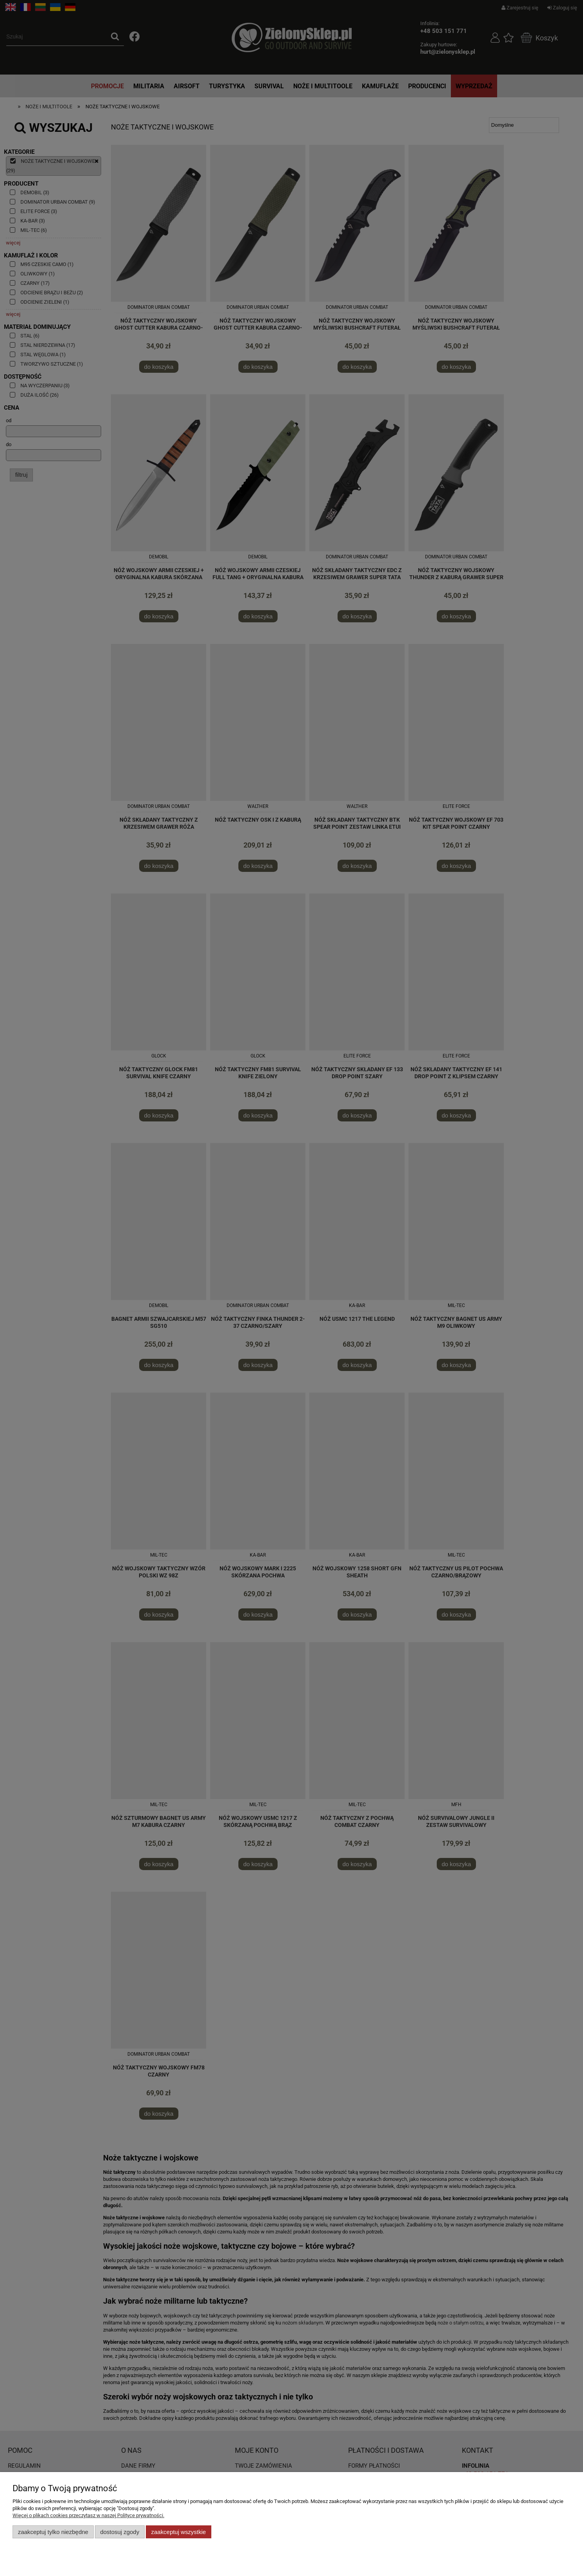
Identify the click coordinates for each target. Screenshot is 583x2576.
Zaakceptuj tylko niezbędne (53, 2532)
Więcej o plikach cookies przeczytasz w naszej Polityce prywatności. (88, 2515)
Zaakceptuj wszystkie (178, 2532)
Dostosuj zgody (119, 2532)
